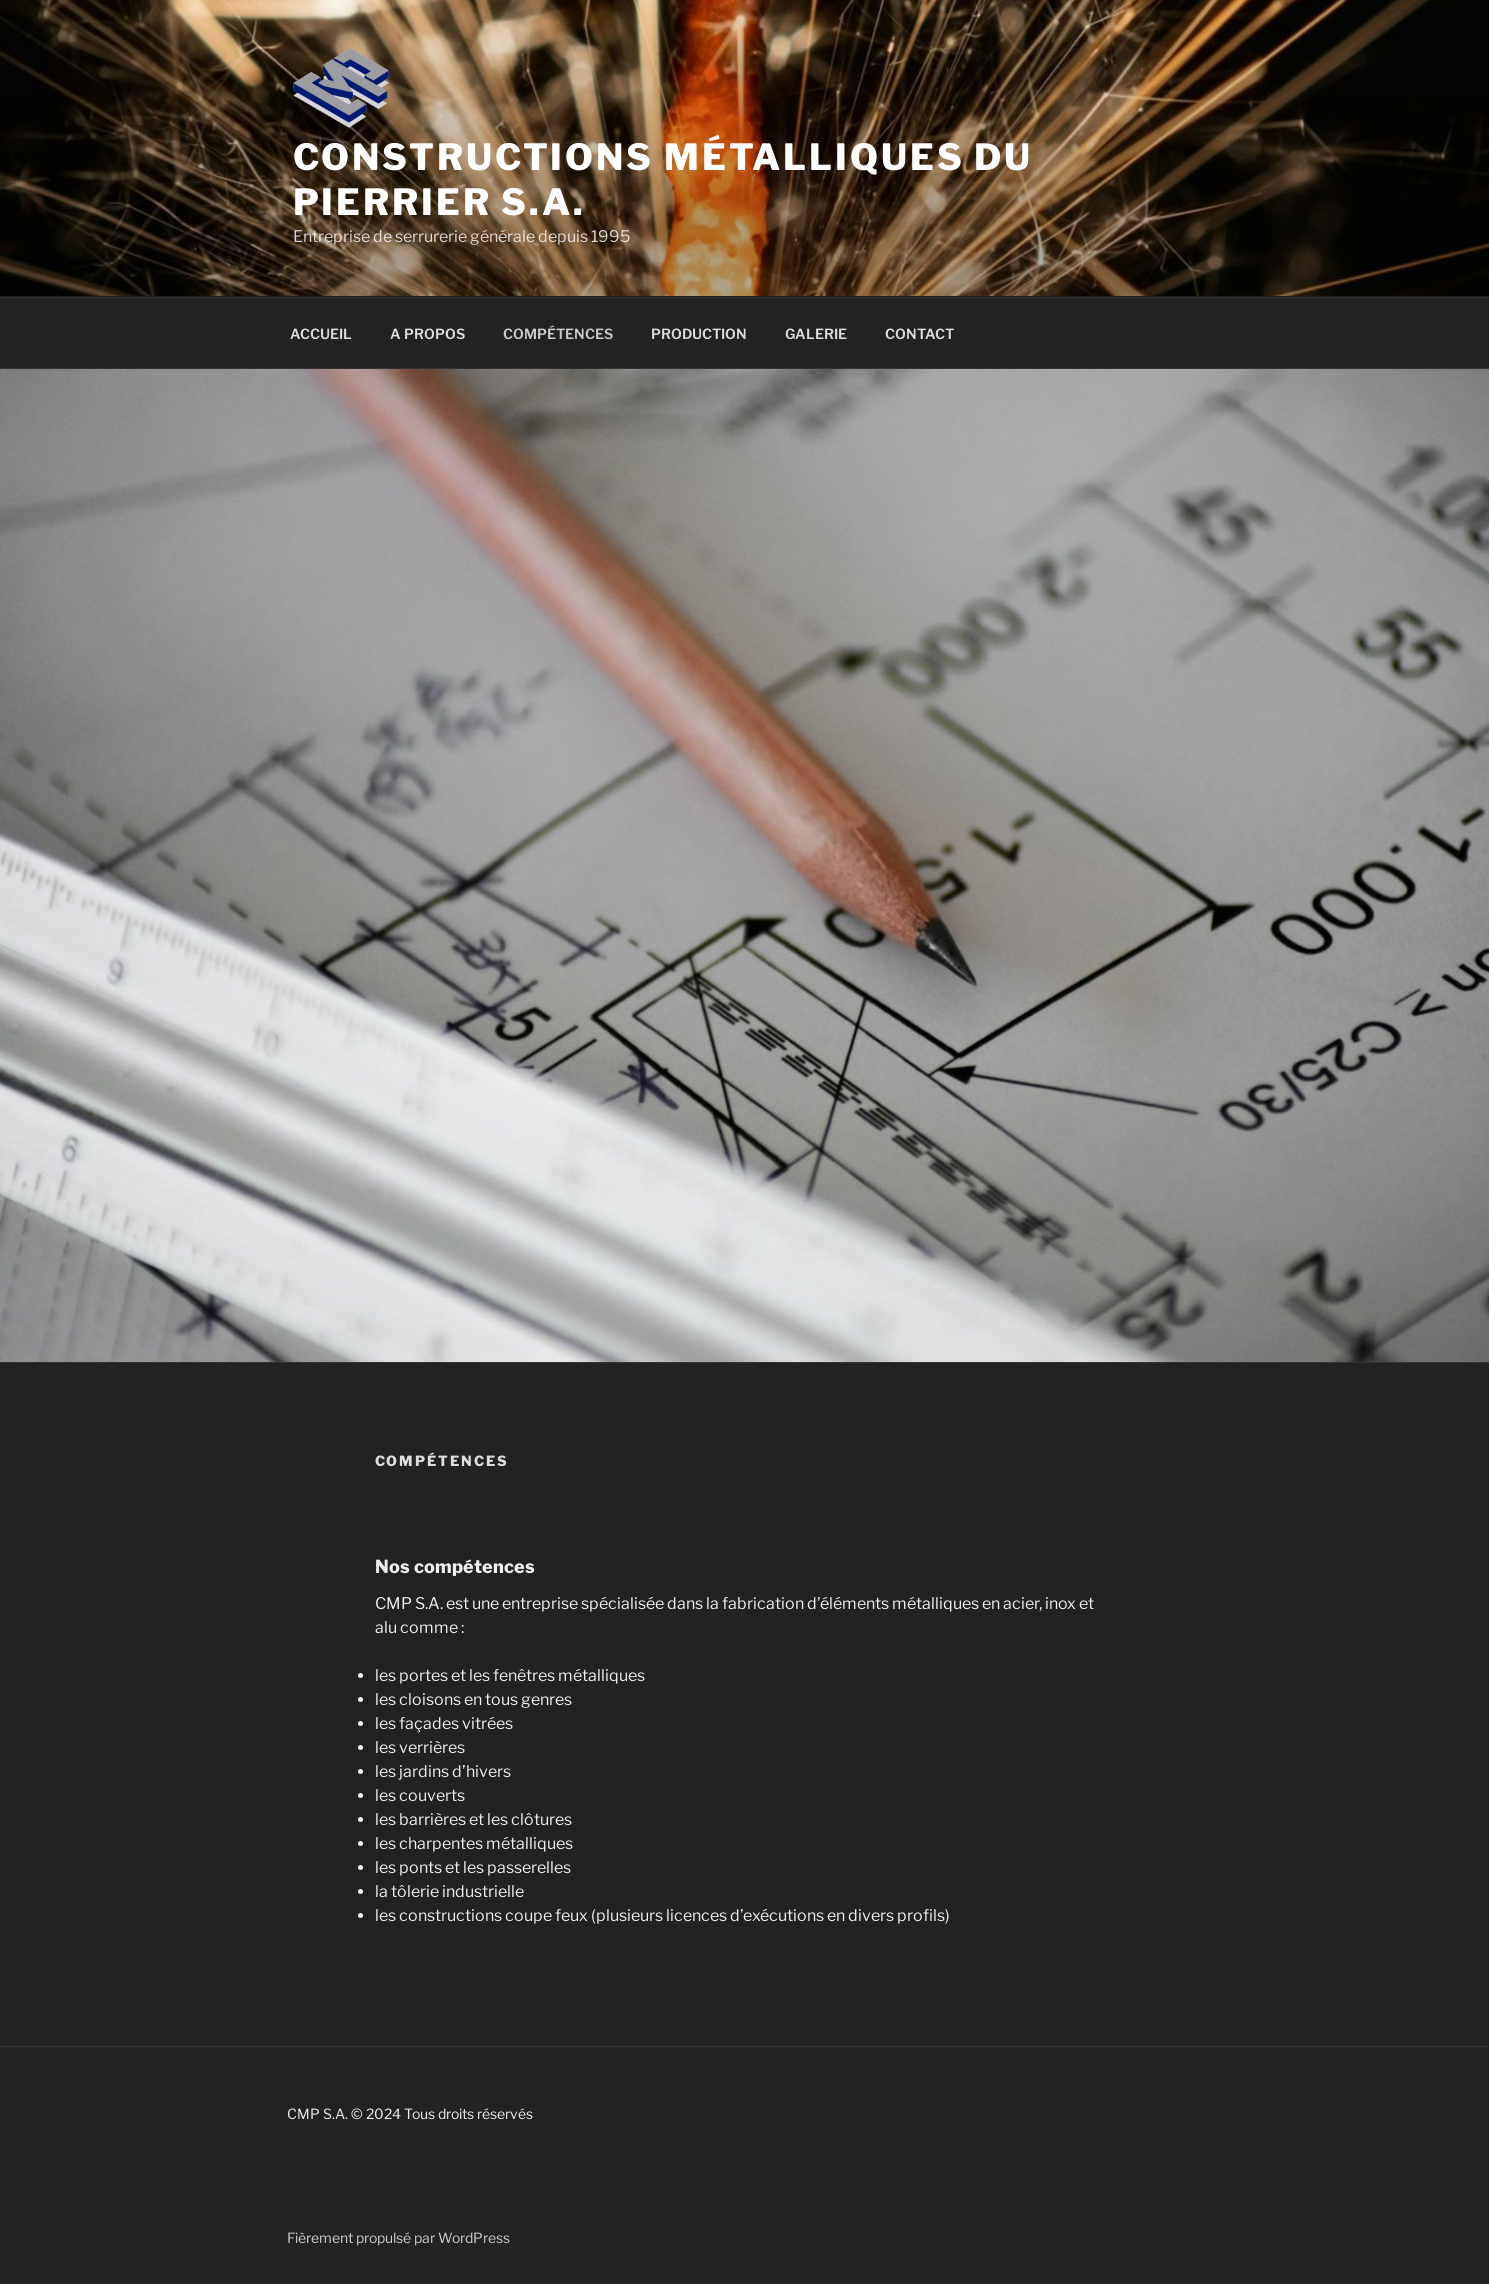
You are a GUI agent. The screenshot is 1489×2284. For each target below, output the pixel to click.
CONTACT (919, 333)
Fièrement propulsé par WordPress (398, 2237)
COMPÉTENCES (558, 333)
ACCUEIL (321, 333)
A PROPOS (427, 333)
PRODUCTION (699, 333)
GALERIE (816, 333)
